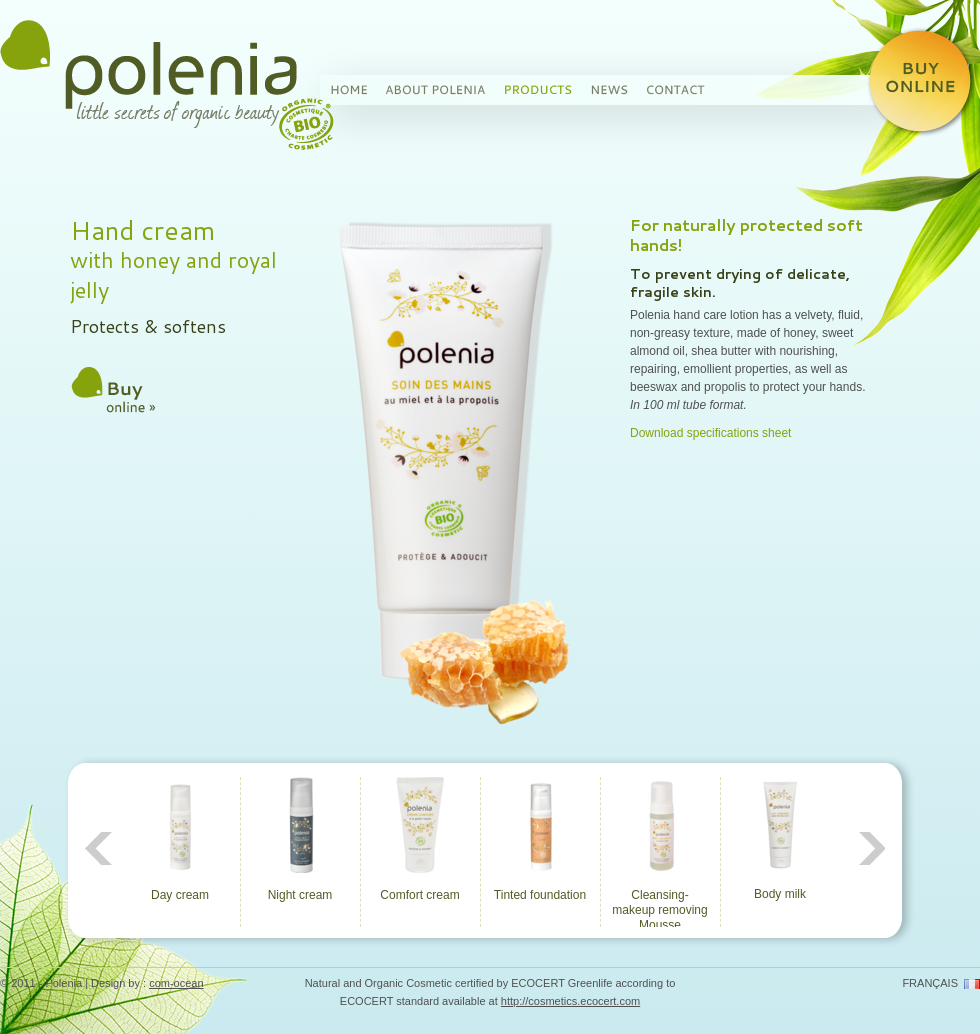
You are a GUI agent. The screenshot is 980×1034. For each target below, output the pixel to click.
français (930, 983)
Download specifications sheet (710, 433)
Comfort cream (419, 895)
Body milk (780, 894)
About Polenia (436, 89)
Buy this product (127, 394)
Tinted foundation (540, 895)
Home (349, 89)
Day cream (180, 895)
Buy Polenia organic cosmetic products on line (922, 70)
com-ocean (176, 983)
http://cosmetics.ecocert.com (570, 1001)
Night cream (300, 895)
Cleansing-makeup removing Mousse (659, 910)
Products (538, 89)
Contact (676, 89)
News (609, 89)
